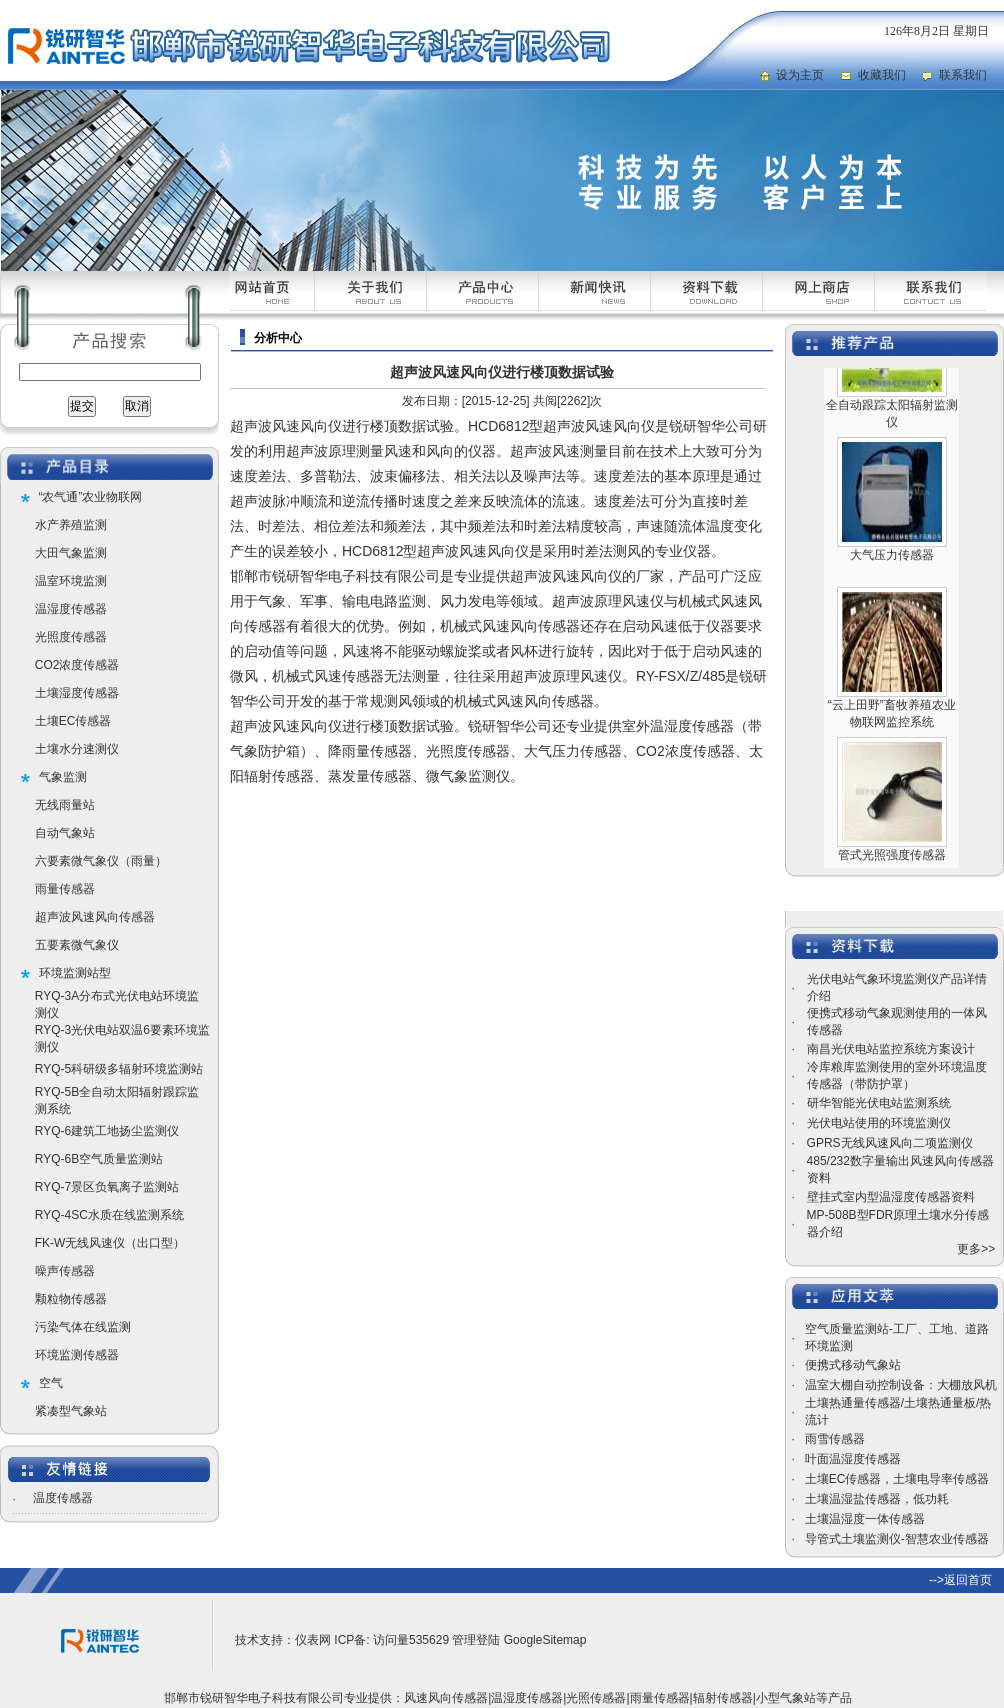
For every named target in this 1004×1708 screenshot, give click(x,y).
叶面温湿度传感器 (853, 1459)
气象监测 (63, 777)
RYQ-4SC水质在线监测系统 (109, 1215)
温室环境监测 (71, 581)
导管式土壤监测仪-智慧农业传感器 (897, 1539)
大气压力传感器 (892, 563)
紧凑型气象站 (71, 1411)
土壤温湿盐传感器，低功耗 (877, 1499)
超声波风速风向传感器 (95, 917)
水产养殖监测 (71, 525)
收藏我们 (882, 75)
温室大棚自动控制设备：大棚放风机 (901, 1385)
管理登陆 (476, 1640)
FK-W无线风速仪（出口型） (110, 1243)
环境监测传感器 (77, 1355)
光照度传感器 (71, 637)
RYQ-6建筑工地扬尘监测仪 (107, 1131)
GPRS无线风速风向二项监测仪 (890, 1143)
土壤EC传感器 (73, 721)
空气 (51, 1383)
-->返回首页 (960, 1580)
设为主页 (800, 75)
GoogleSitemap (545, 1640)
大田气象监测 (71, 553)
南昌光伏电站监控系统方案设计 (891, 1049)
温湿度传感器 (71, 609)
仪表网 (313, 1640)
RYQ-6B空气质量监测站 (99, 1159)
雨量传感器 (65, 889)
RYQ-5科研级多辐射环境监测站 (119, 1069)
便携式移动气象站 (853, 1365)
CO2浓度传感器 (77, 665)
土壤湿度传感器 (77, 693)
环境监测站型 (75, 973)
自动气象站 (65, 833)
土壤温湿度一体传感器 (865, 1519)
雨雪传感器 (835, 1439)
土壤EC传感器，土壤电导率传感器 (897, 1479)
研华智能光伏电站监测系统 (879, 1103)
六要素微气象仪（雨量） (101, 861)
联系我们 (963, 75)
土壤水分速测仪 (77, 749)
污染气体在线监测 (83, 1327)
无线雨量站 (65, 805)
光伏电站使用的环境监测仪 (879, 1123)
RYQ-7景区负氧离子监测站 (107, 1187)
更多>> (976, 1249)
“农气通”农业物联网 (91, 497)
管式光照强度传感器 (892, 863)
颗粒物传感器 (71, 1299)
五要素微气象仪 (77, 945)
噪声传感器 (65, 1271)
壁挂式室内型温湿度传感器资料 (891, 1197)
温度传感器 (63, 1498)
